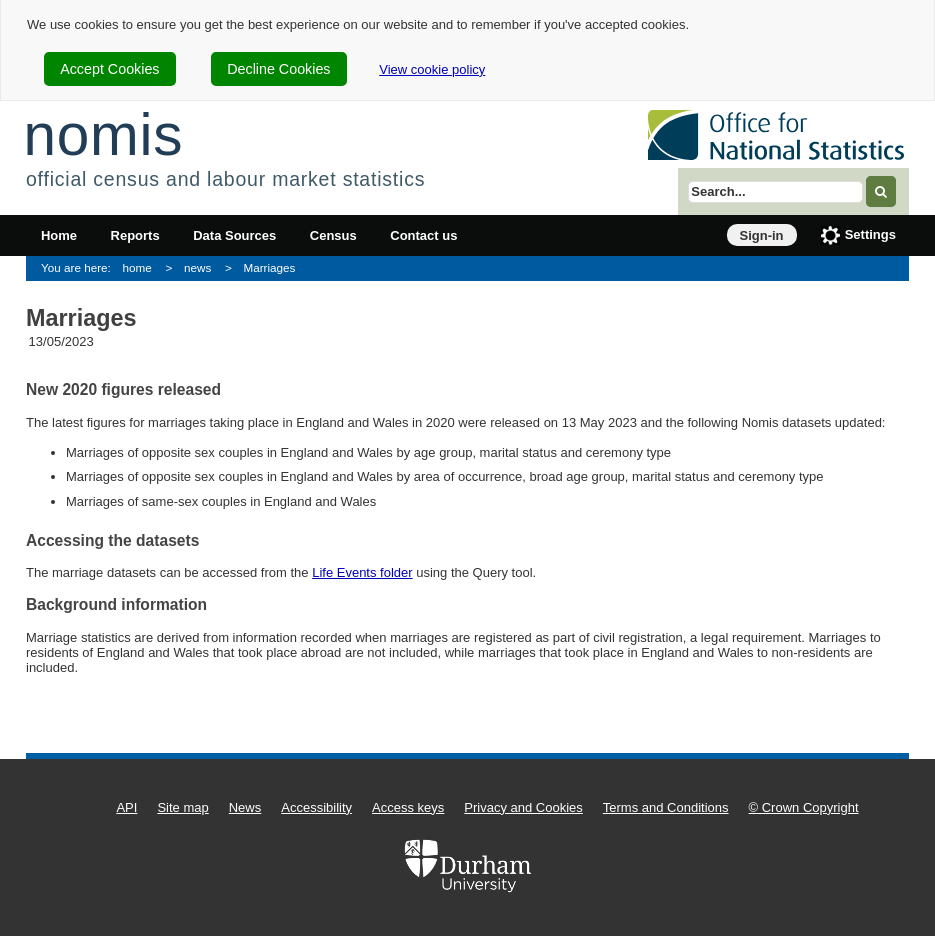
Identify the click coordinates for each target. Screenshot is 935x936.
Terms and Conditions (666, 807)
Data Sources (234, 235)
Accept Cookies (109, 69)
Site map (182, 807)
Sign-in (762, 235)
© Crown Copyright (804, 807)
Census (333, 235)
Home (59, 235)
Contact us (423, 235)
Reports (135, 235)
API (126, 807)
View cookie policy (432, 69)
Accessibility (316, 807)
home (137, 267)
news (197, 267)
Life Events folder (362, 572)
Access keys (408, 807)
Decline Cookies (278, 69)
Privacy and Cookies (523, 807)
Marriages (269, 267)
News (245, 807)
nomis (103, 134)
